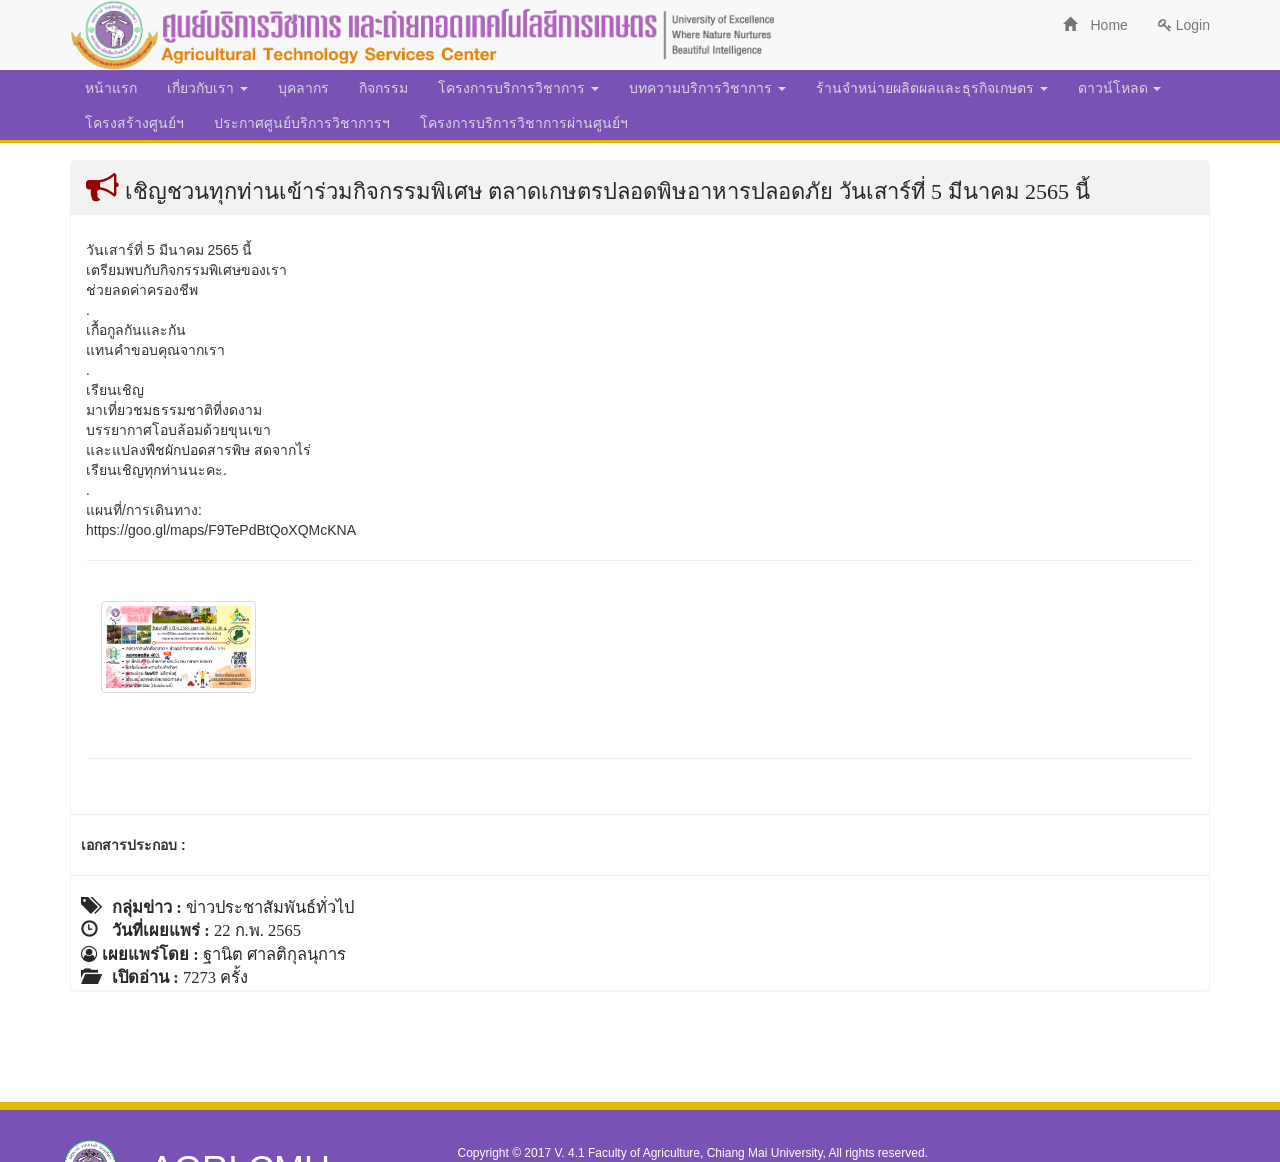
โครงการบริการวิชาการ (518, 88)
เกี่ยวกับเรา (207, 88)
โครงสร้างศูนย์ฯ (134, 123)
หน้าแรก (111, 88)
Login (1184, 25)
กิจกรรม (383, 88)
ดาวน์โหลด (1120, 88)
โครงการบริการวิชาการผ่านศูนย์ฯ (524, 123)
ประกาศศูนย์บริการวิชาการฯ (302, 123)
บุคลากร (303, 88)
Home (1095, 25)
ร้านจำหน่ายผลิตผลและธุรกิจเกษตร (932, 88)
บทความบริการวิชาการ (707, 88)
